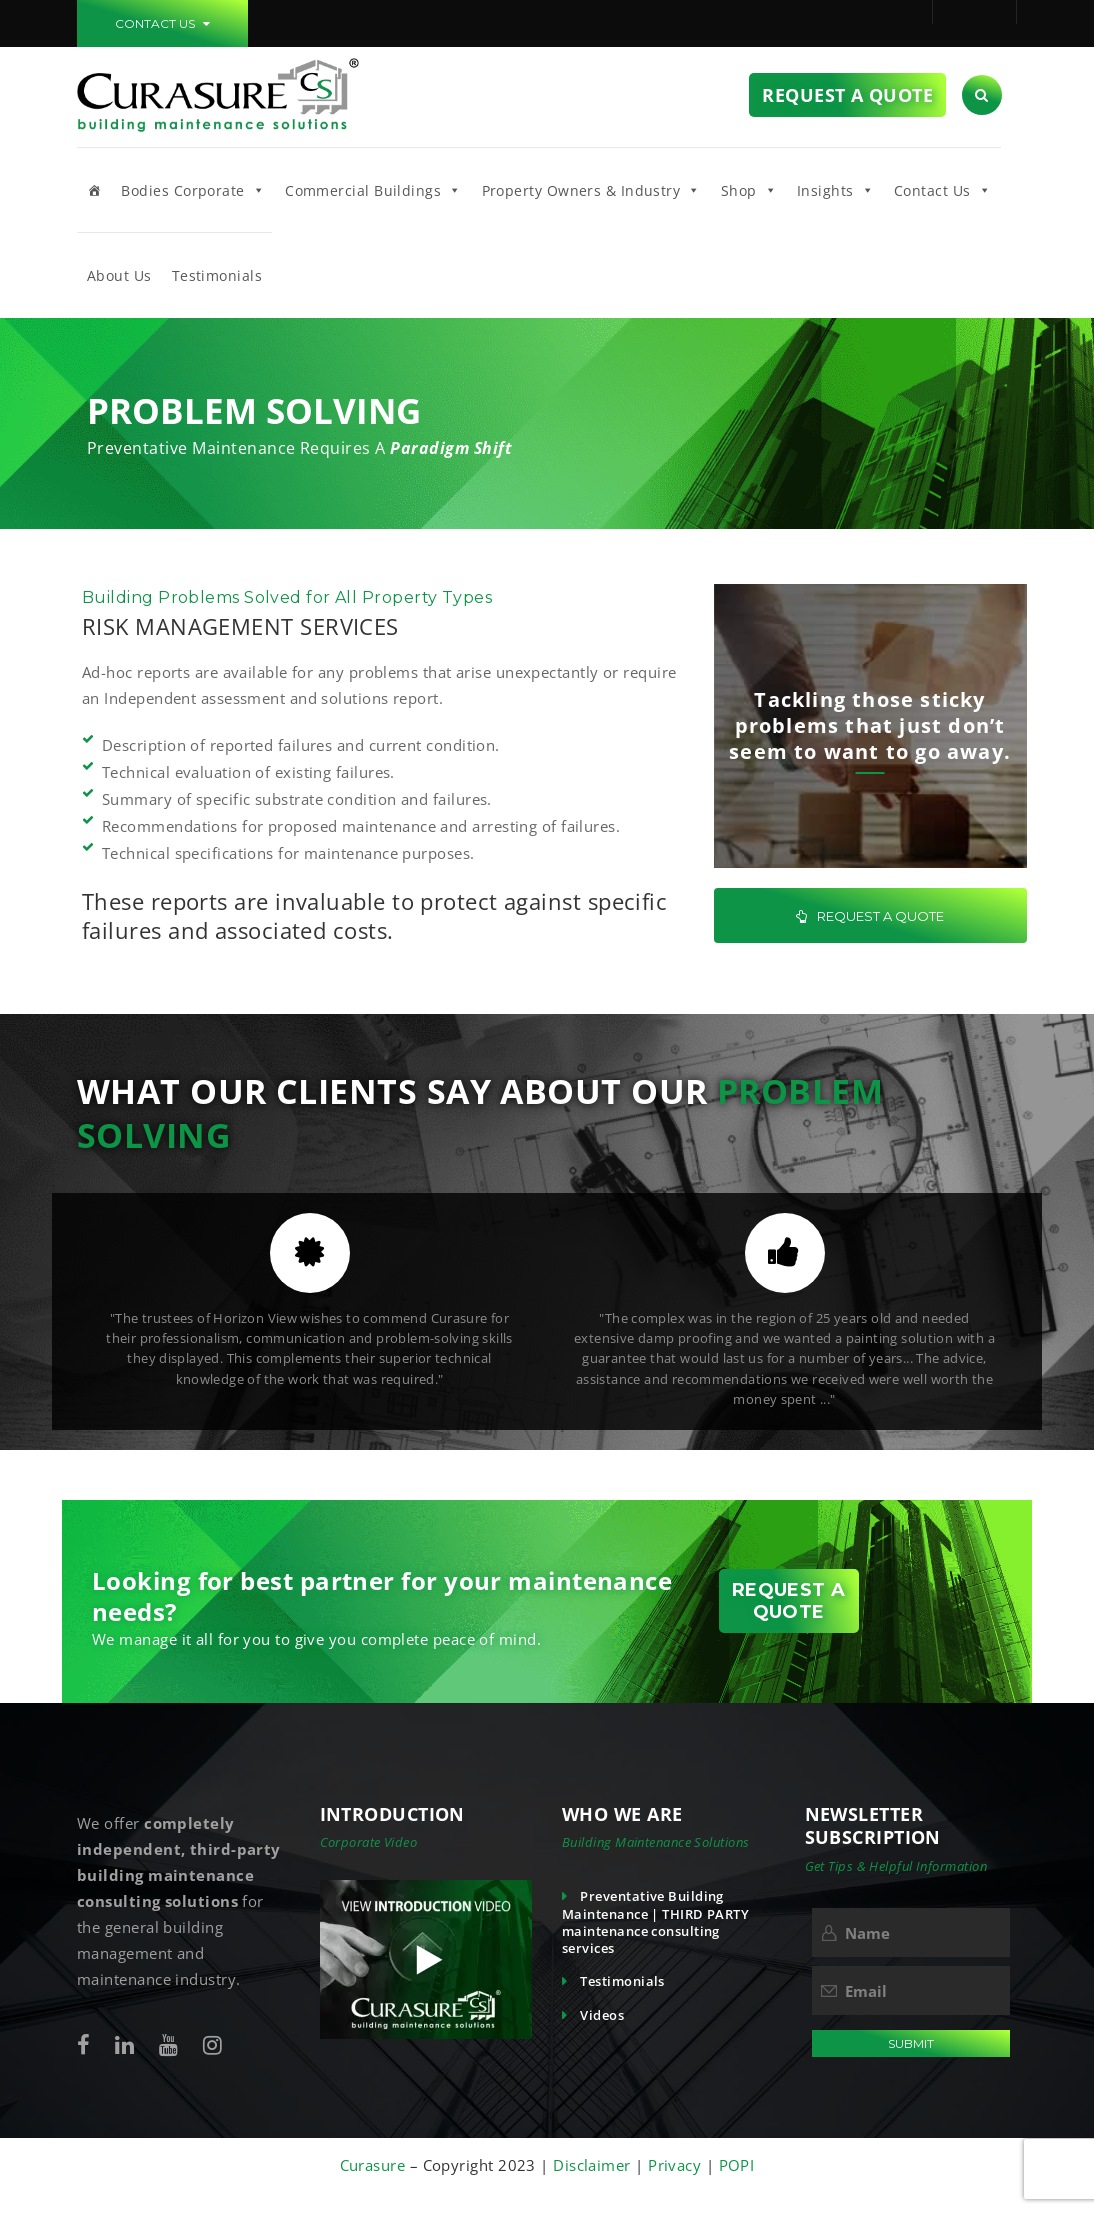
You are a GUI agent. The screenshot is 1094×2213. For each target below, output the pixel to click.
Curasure (375, 2165)
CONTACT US (162, 23)
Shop (749, 190)
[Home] (94, 189)
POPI (737, 2165)
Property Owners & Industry (591, 190)
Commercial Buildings (373, 190)
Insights (835, 190)
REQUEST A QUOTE (870, 916)
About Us (119, 275)
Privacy (677, 2165)
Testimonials (217, 275)
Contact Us (942, 190)
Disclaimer (592, 2165)
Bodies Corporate (193, 190)
